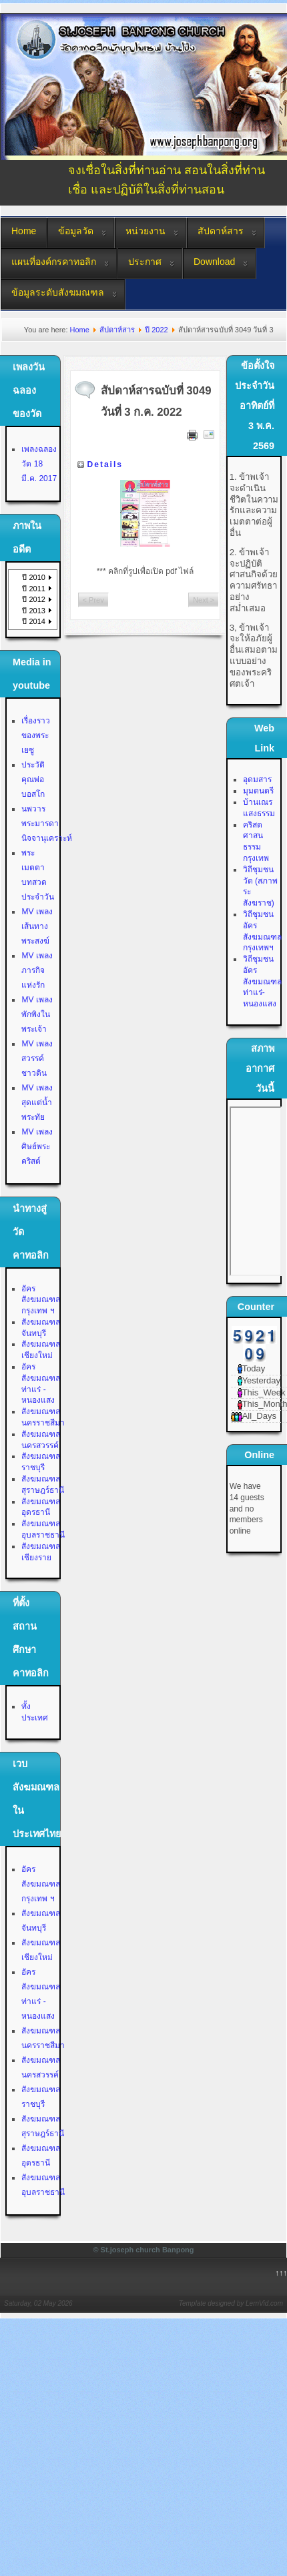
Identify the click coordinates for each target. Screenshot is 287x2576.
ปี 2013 (33, 611)
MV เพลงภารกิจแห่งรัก (36, 970)
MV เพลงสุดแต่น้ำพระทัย (36, 1102)
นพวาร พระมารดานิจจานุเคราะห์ (46, 823)
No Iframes (256, 1191)
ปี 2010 (33, 577)
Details (105, 464)
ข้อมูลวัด (75, 231)
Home (23, 231)
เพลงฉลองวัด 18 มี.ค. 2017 (39, 463)
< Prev (93, 600)
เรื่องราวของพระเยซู (35, 735)
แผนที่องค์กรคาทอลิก (53, 261)
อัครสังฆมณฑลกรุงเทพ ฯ (40, 1300)
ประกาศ (145, 261)
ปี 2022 (156, 330)
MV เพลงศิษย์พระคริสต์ (36, 1146)
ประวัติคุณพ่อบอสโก (33, 779)
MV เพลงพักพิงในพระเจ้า (36, 1014)
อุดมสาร (257, 779)
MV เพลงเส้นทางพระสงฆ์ (36, 926)
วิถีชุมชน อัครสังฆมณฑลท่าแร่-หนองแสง (262, 981)
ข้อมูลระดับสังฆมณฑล (57, 292)
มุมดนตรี (258, 790)
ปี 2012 (33, 599)
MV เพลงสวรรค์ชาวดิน (36, 1058)
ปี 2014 (33, 621)
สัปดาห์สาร (221, 231)
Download (214, 261)
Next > (203, 600)
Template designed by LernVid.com (231, 2303)
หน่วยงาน (145, 231)
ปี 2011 (33, 589)
